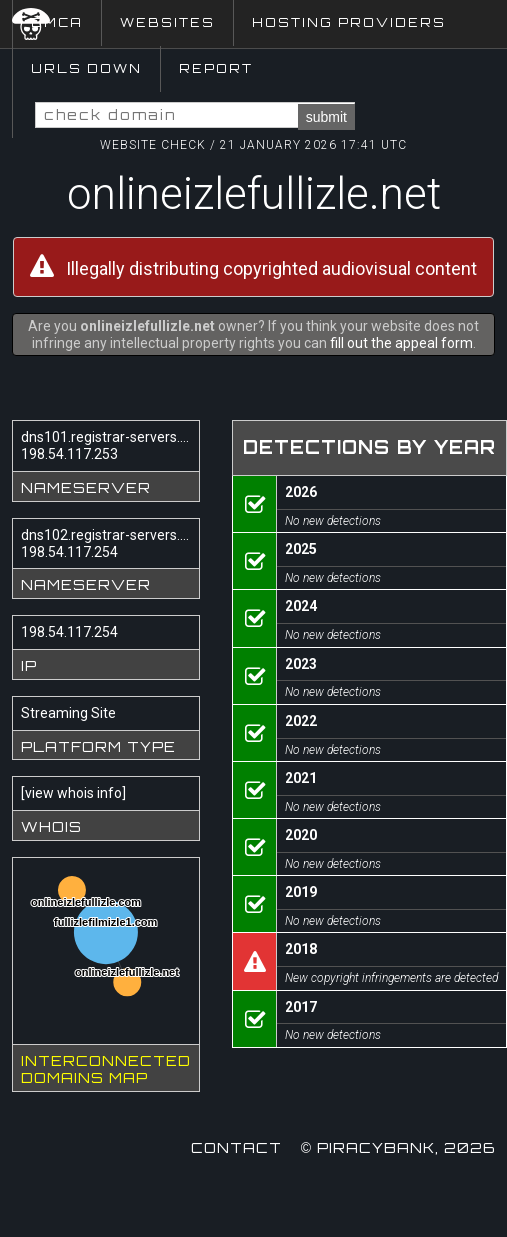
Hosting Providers (349, 22)
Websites (167, 22)
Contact (236, 1147)
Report (216, 68)
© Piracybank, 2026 (398, 1147)
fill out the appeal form (401, 343)
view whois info (73, 793)
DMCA (57, 22)
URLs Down (86, 68)
